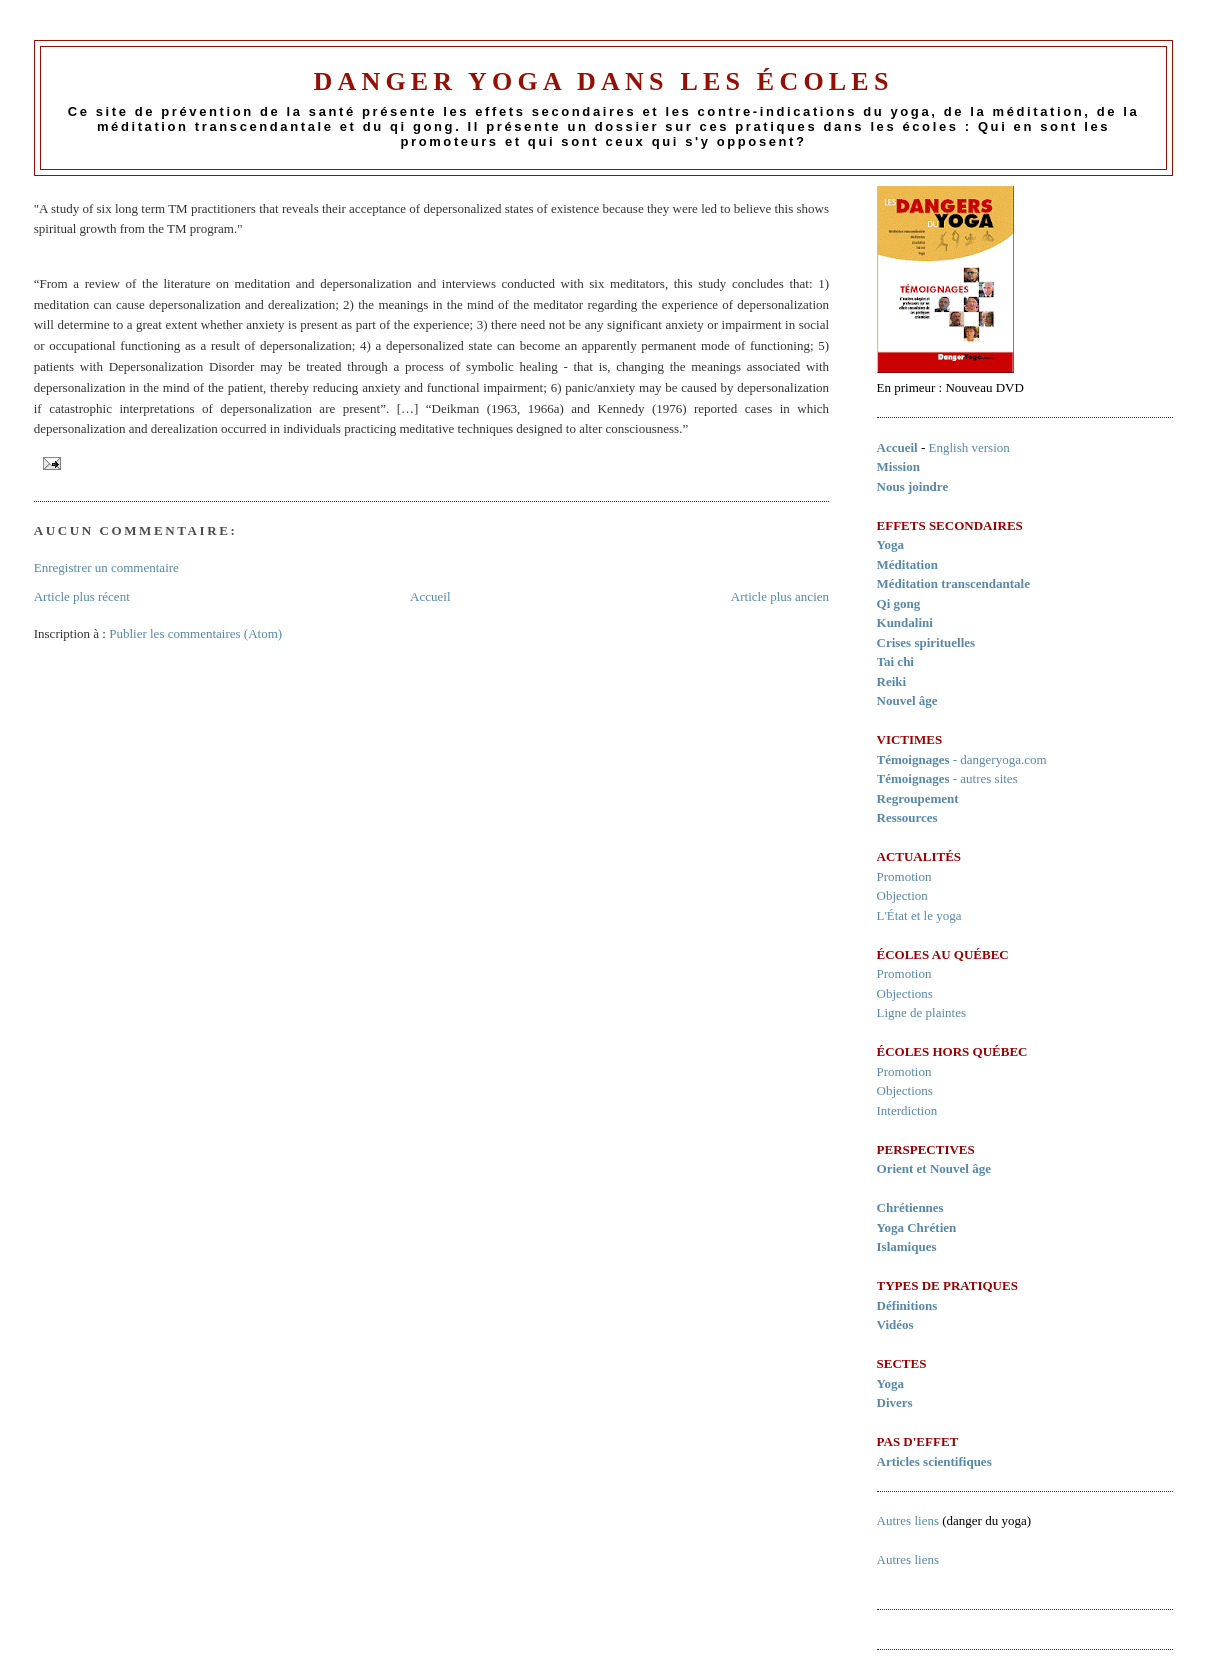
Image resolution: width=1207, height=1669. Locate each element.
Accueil (430, 596)
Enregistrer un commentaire (106, 567)
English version (969, 447)
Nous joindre (913, 486)
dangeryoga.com (1003, 759)
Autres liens (908, 1520)
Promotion (904, 876)
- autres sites (947, 778)
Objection (902, 895)
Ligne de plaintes (922, 1012)
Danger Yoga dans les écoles (603, 81)
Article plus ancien (780, 596)
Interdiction (907, 1110)
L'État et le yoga (919, 915)
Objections (905, 993)
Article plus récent (82, 596)
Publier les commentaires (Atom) (195, 633)
